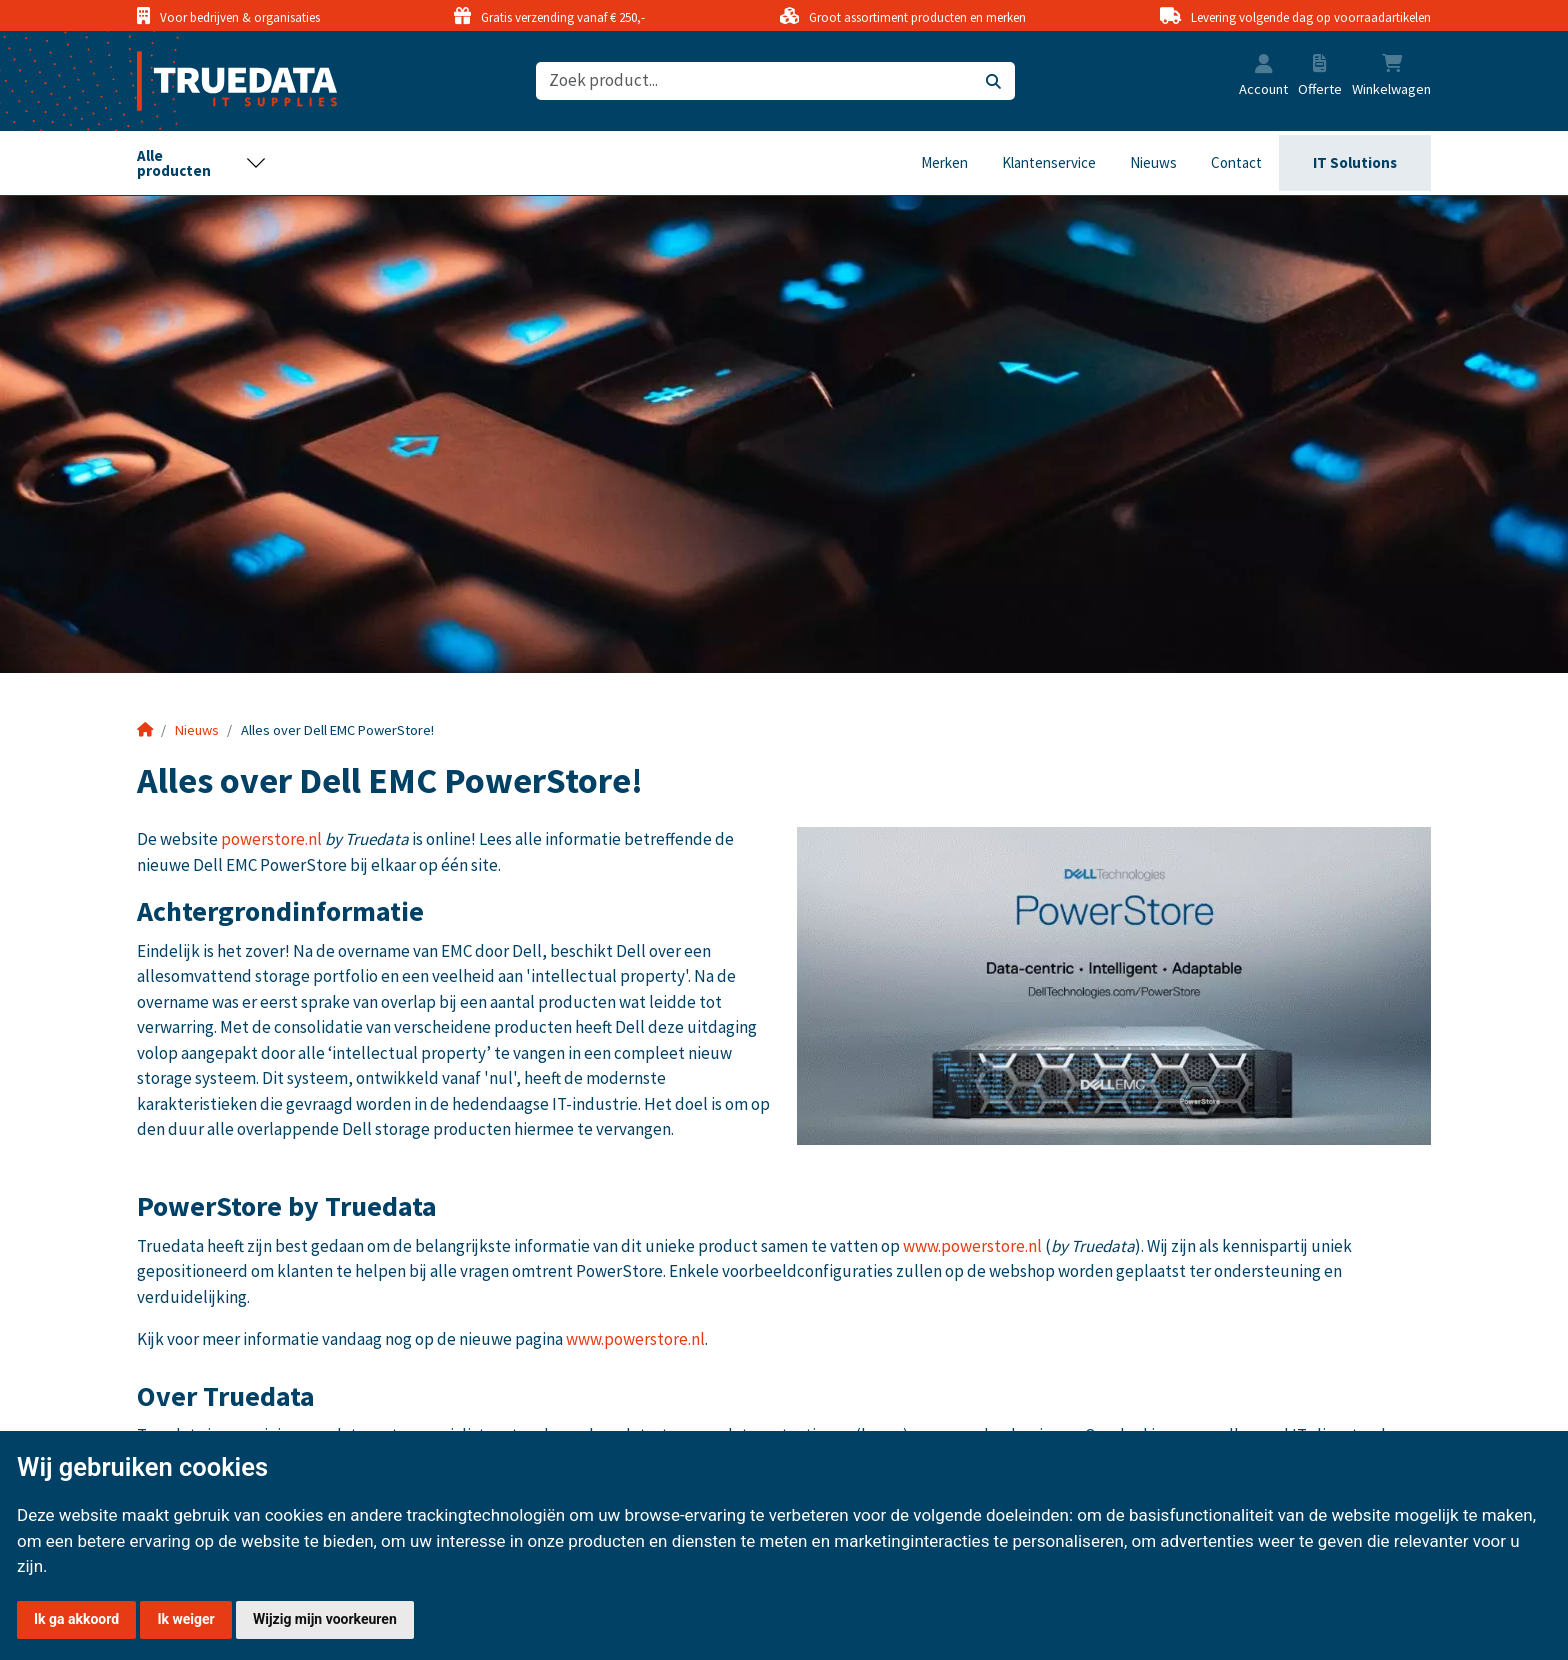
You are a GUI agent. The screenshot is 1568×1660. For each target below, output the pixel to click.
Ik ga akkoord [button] (76, 1619)
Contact (1236, 162)
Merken (944, 162)
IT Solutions (1355, 162)
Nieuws (1153, 162)
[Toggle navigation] (202, 163)
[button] (1264, 66)
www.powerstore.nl (972, 1246)
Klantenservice (1049, 162)
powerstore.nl (271, 839)
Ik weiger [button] (185, 1619)
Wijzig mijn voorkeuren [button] (325, 1619)
